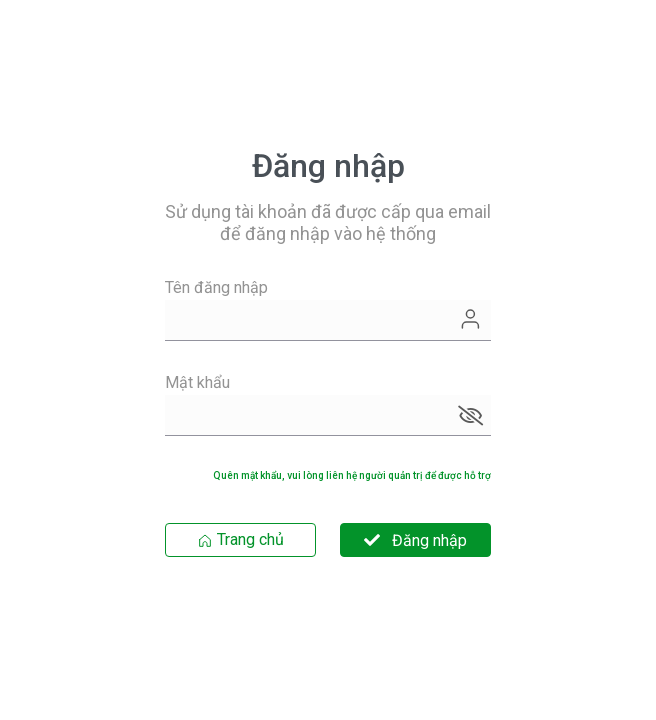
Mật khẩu (197, 382)
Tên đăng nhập (216, 287)
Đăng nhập (415, 540)
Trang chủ (240, 539)
